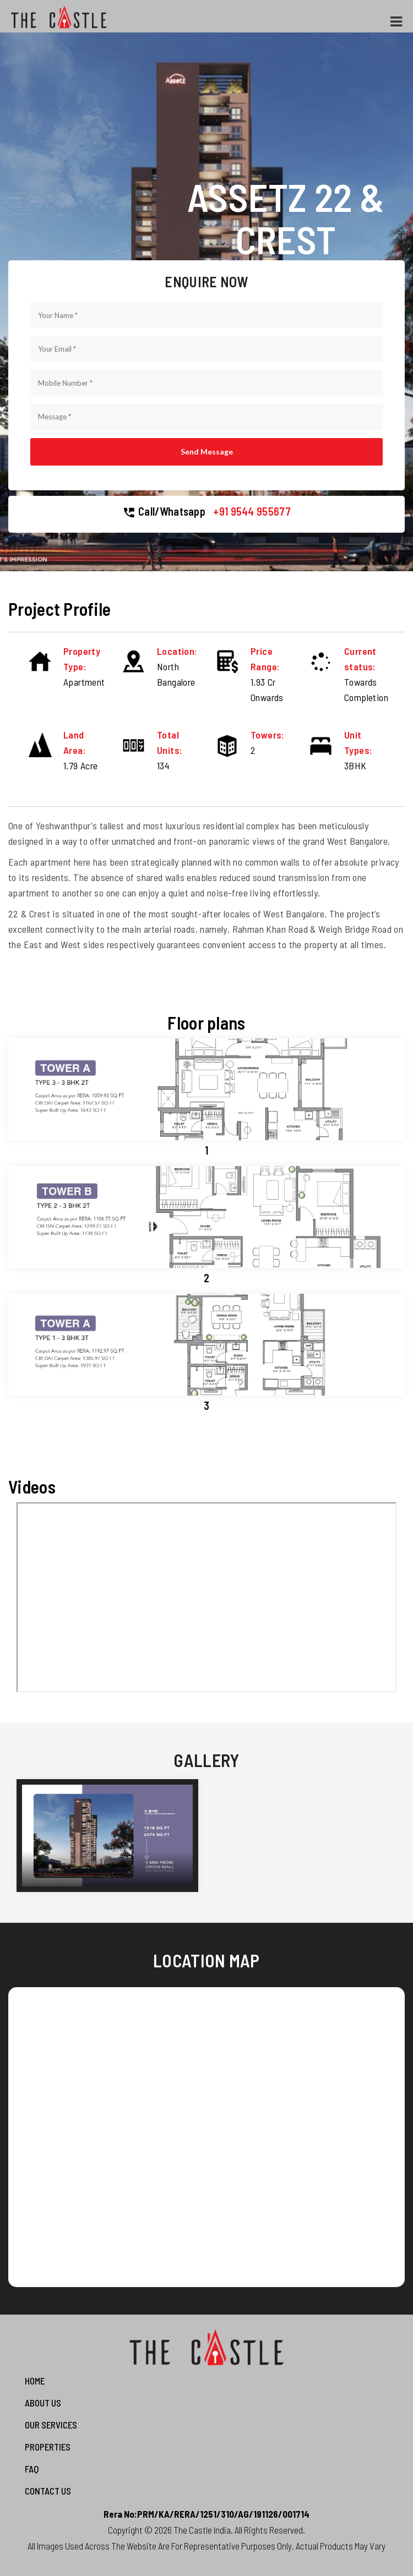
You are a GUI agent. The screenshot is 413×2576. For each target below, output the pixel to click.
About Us (43, 2402)
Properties (47, 2446)
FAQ (32, 2468)
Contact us (48, 2490)
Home (35, 2380)
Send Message (207, 451)
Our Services (51, 2424)
